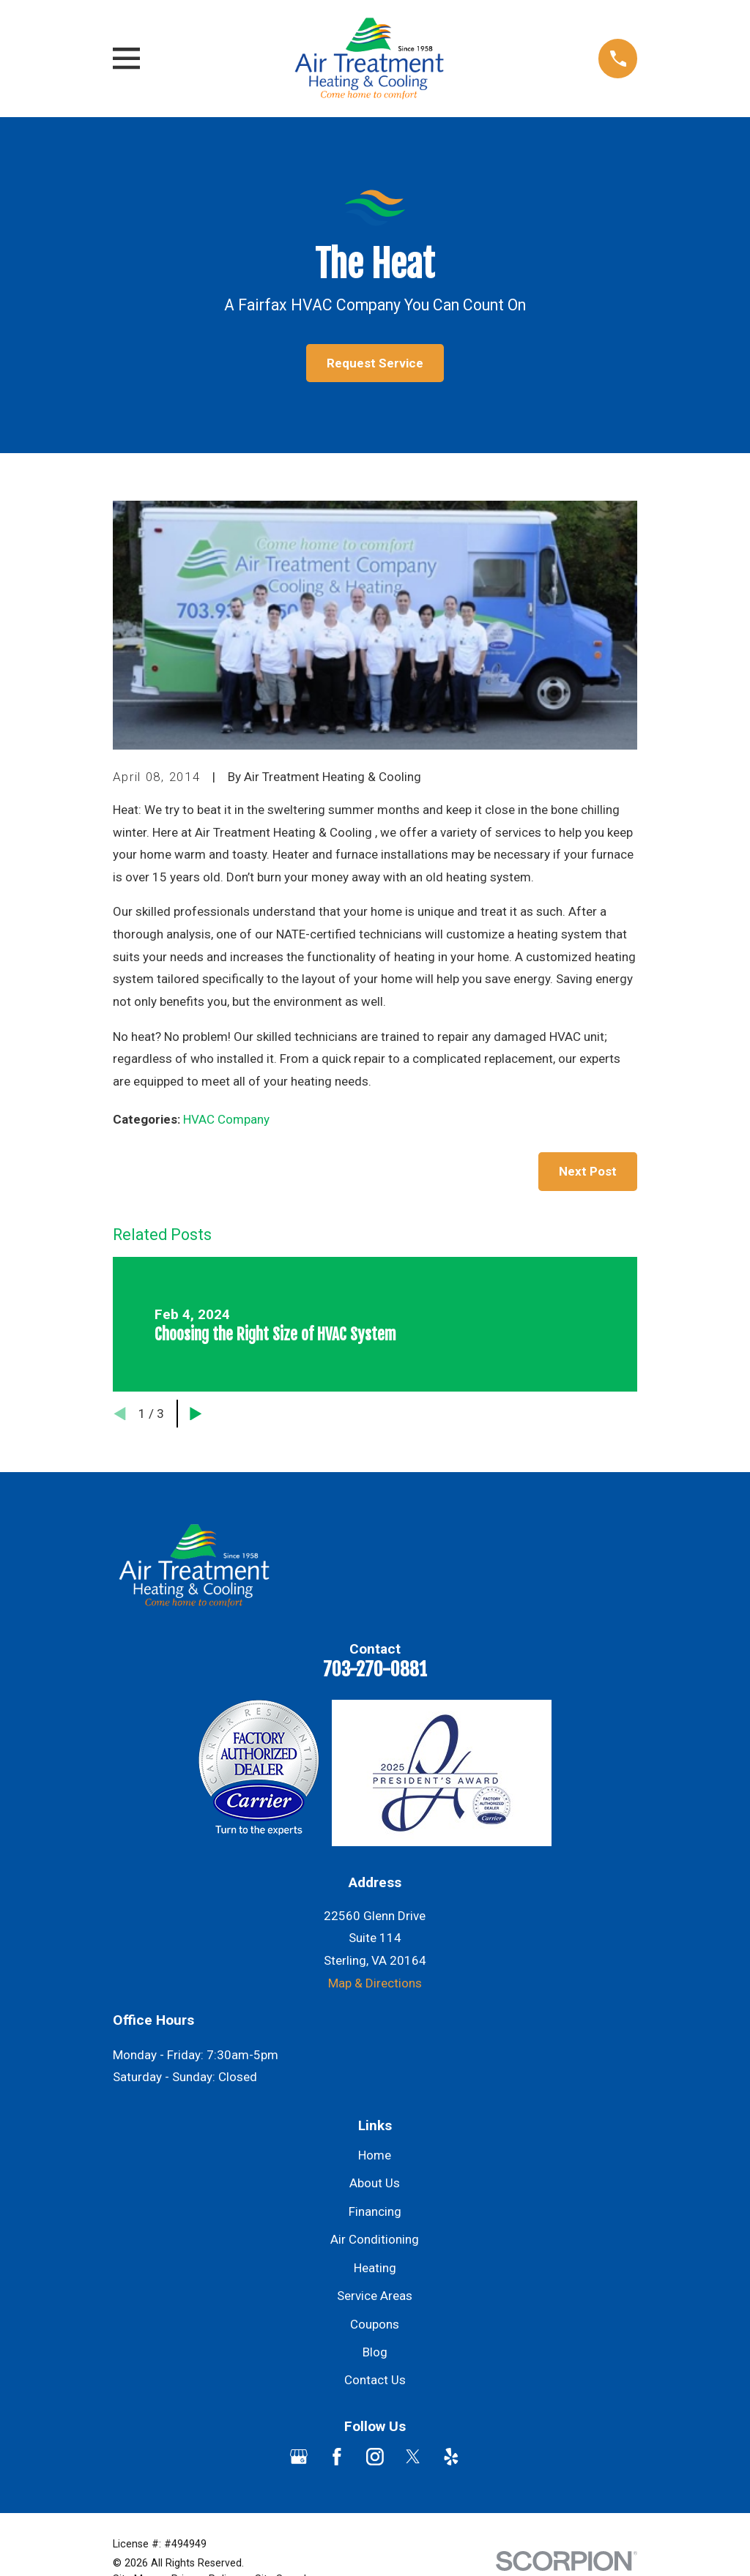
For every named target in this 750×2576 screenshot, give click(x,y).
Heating (375, 2267)
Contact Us (375, 2379)
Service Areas (374, 2295)
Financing (375, 2211)
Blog (375, 2352)
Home (374, 2155)
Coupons (374, 2324)
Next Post (588, 1171)
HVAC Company (226, 1119)
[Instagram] (375, 2456)
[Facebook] (337, 2456)
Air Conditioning (374, 2239)
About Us (374, 2183)
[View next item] (196, 1414)
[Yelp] (451, 2456)
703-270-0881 (375, 1669)
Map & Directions (375, 1983)
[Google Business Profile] (299, 2456)
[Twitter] (413, 2456)
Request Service (375, 363)
